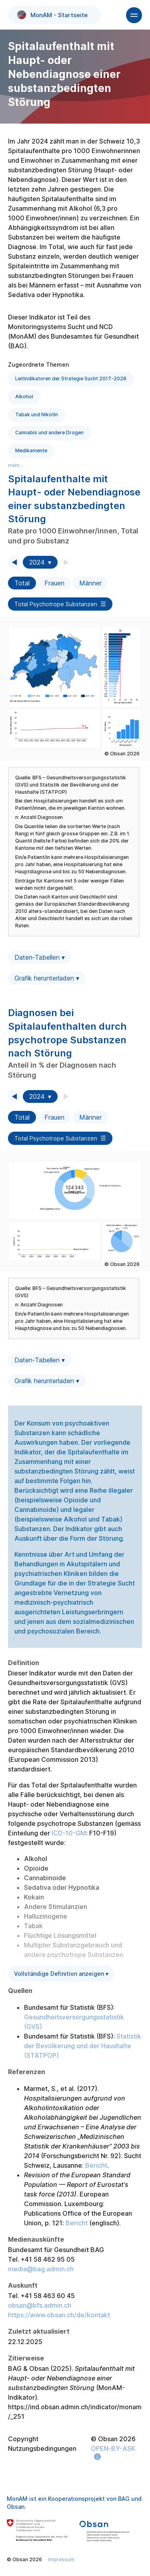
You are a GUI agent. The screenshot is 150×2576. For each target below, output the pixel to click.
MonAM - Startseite (52, 15)
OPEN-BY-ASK (113, 2448)
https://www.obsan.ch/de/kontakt (59, 2315)
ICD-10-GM (69, 1833)
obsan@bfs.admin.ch (39, 2305)
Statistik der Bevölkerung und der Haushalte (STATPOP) (82, 2045)
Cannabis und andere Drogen (49, 432)
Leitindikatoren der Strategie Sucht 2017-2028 (70, 378)
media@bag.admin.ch (41, 2269)
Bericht (96, 2165)
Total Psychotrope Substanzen (55, 604)
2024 (37, 562)
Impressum (61, 2559)
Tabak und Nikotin (36, 414)
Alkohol (24, 396)
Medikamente (31, 450)
